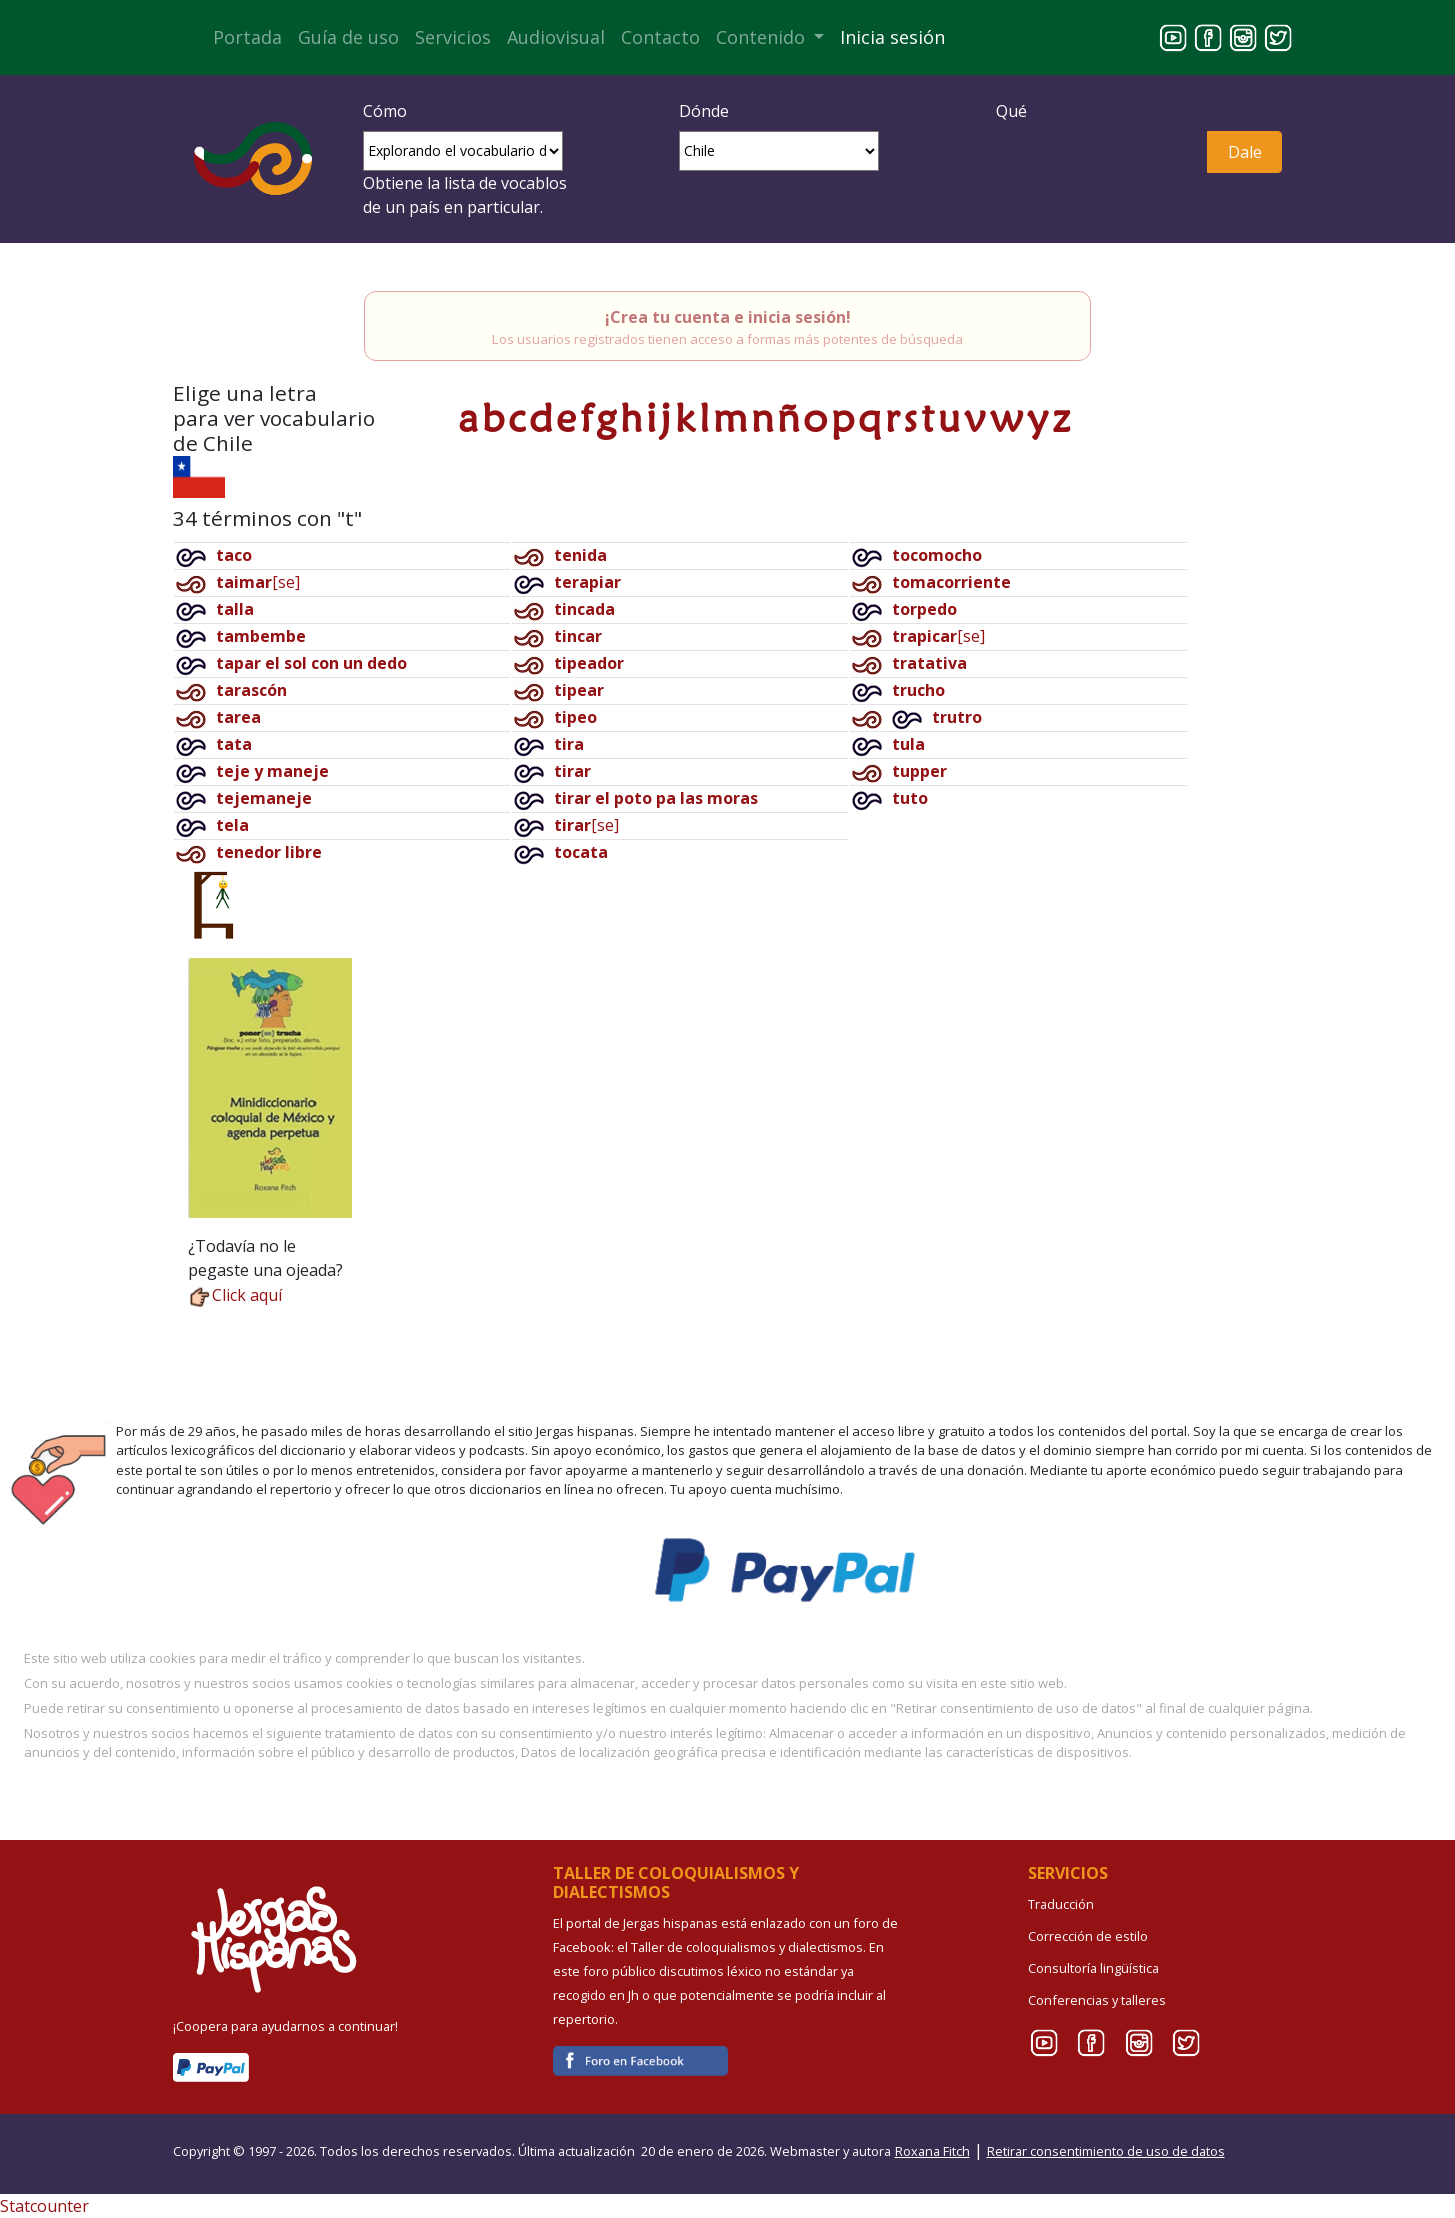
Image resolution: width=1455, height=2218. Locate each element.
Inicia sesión (892, 37)
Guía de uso (348, 37)
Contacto (660, 37)
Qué (1011, 111)
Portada (247, 37)
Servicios (453, 37)
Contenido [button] (763, 37)
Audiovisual (556, 37)
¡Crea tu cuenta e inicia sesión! (728, 317)
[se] (258, 582)
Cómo (385, 111)
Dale (1245, 152)
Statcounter (44, 2206)
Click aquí (235, 1295)
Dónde (704, 111)
